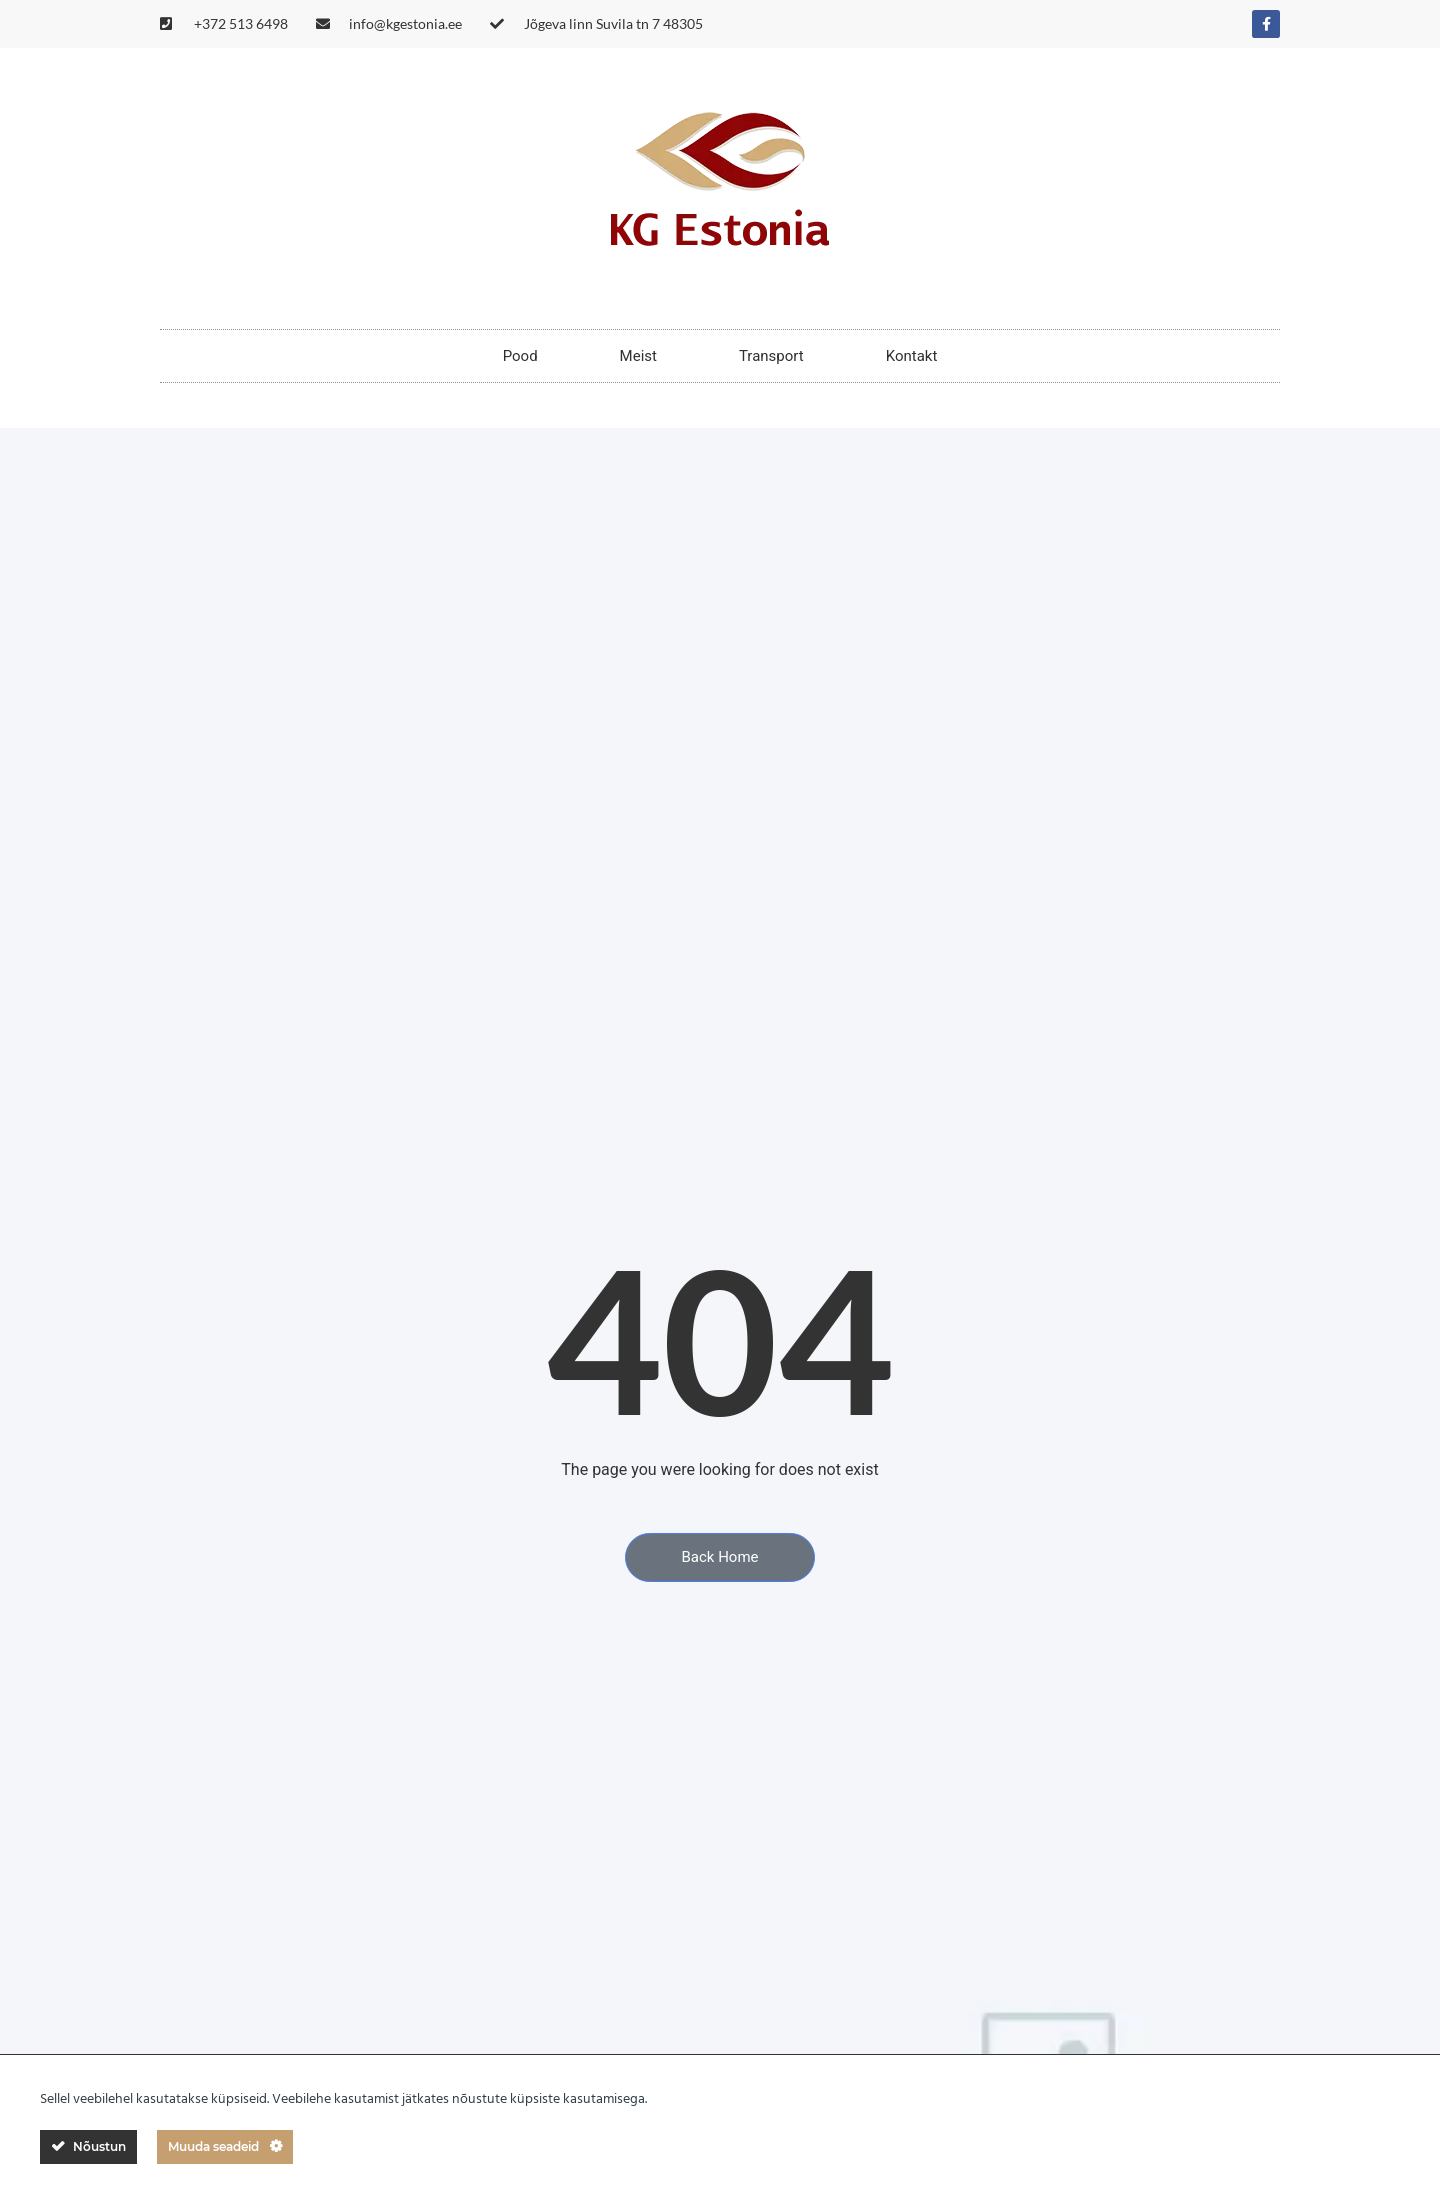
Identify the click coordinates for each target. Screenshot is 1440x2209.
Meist (638, 356)
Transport (771, 356)
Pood (520, 356)
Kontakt (912, 356)
